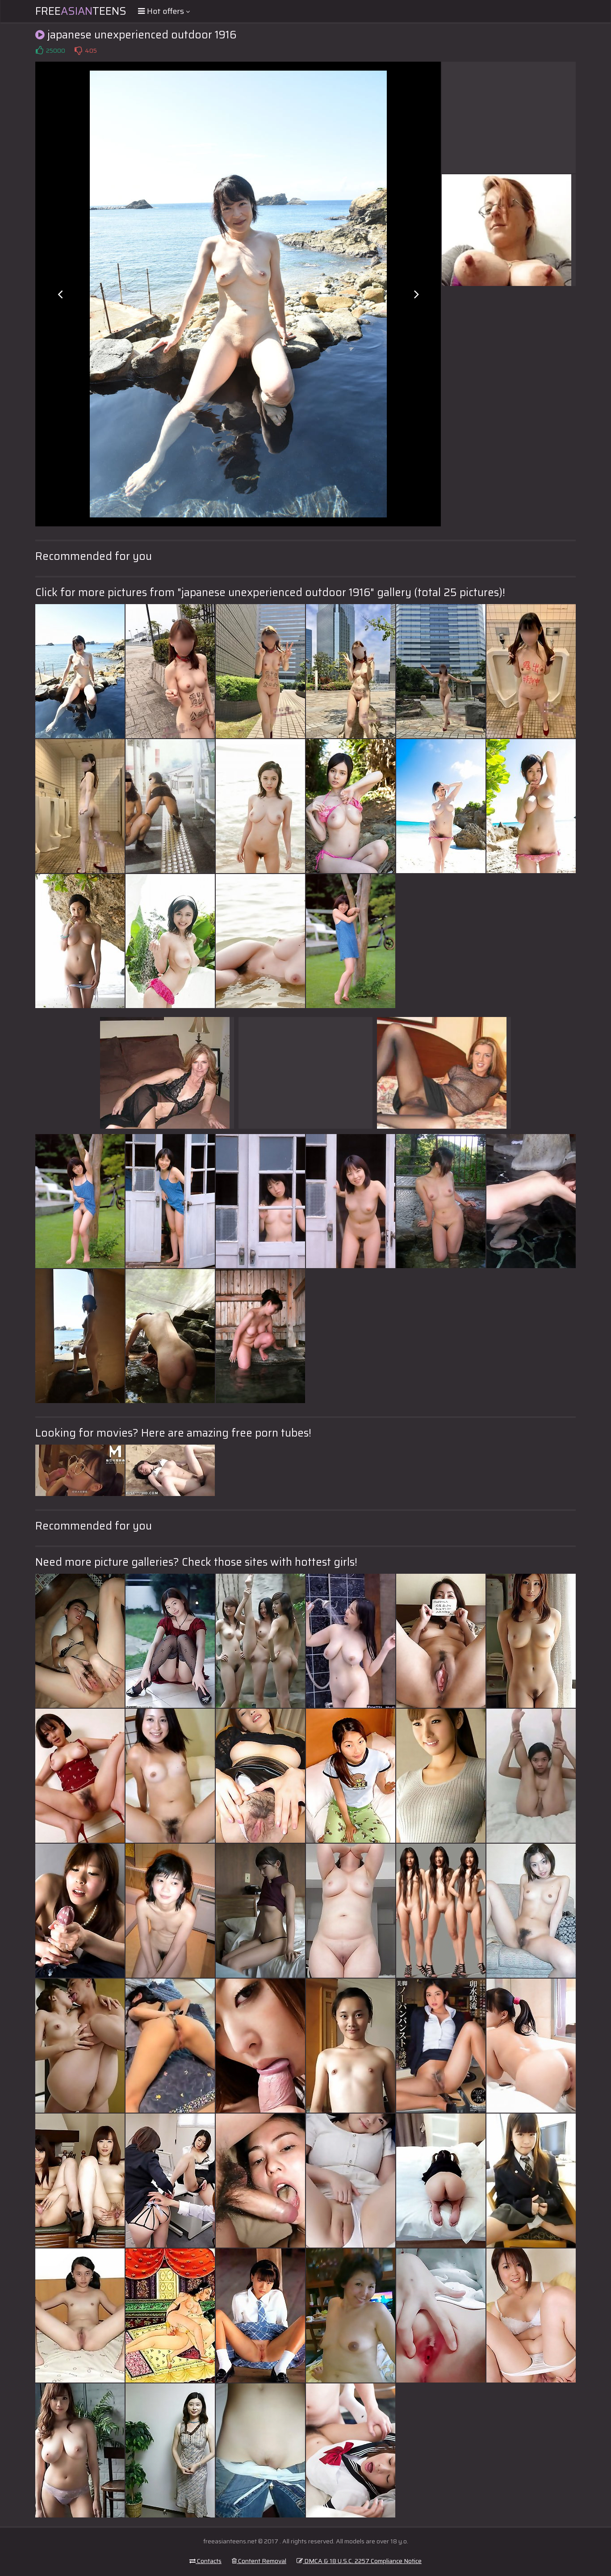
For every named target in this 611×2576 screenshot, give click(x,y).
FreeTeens (80, 11)
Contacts (205, 2561)
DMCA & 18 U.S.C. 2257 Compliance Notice (359, 2561)
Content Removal (259, 2561)
